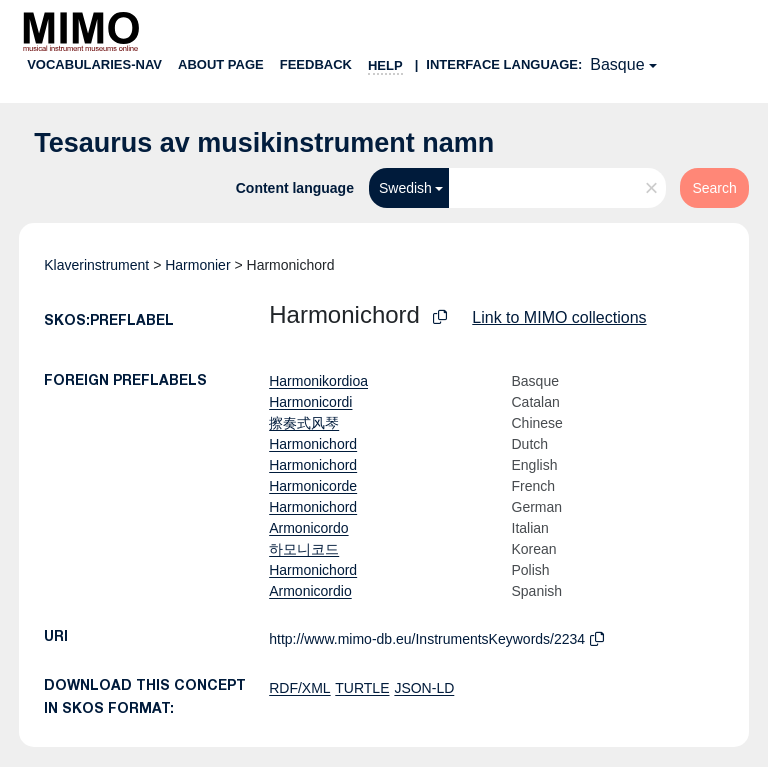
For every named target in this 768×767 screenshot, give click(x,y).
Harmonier (197, 265)
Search (714, 188)
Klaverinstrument (96, 265)
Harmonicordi (310, 402)
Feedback (316, 64)
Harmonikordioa (318, 381)
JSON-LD (424, 688)
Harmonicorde (313, 486)
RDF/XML (299, 688)
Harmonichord (313, 444)
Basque (617, 64)
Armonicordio (310, 591)
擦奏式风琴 (304, 423)
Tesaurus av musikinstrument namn (264, 143)
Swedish (405, 188)
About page (221, 64)
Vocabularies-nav (94, 64)
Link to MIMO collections (559, 317)
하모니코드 (304, 549)
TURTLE (362, 688)
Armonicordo (308, 528)
